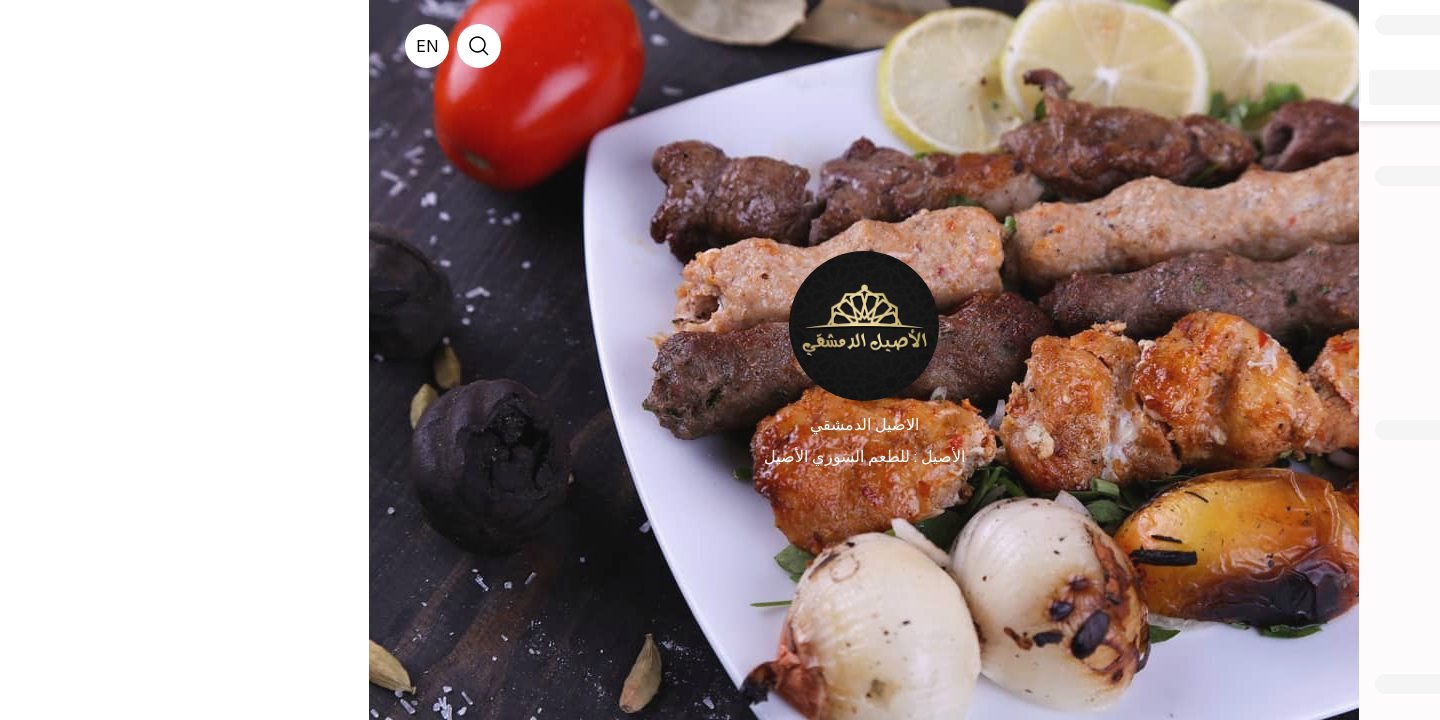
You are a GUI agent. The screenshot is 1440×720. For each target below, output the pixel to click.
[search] (110, 46)
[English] (58, 46)
